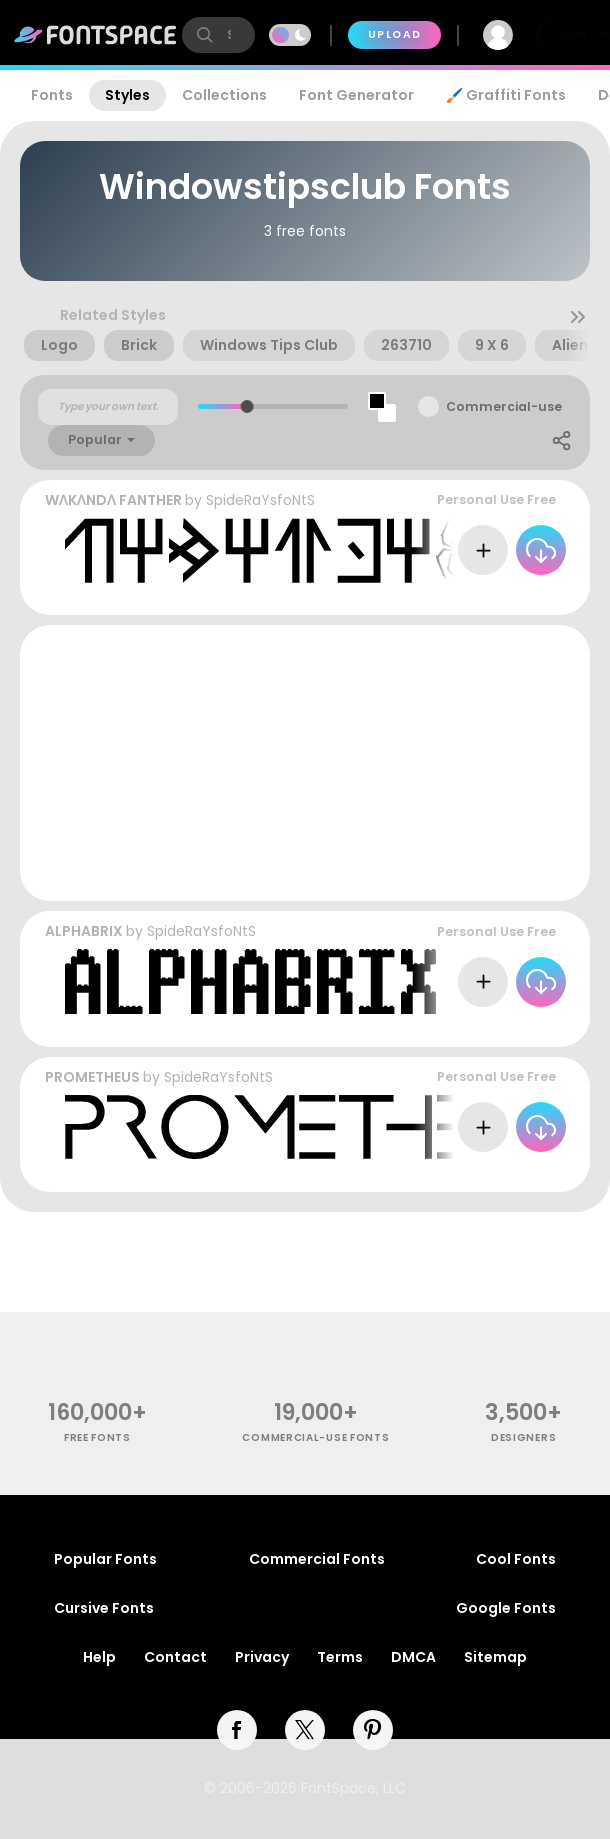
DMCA (413, 1657)
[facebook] (237, 1730)
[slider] (247, 406)
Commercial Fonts (317, 1559)
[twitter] (305, 1730)
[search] (218, 35)
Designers (523, 1437)
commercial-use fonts (315, 1437)
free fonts (97, 1437)
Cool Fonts (516, 1559)
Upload (394, 34)
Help (99, 1657)
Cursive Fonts (104, 1608)
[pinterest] (373, 1730)
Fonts (52, 95)
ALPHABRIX (84, 931)
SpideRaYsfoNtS (260, 500)
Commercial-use (504, 406)
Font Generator (356, 95)
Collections (224, 95)
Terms (340, 1657)
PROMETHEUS (92, 1077)
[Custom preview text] (108, 407)
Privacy (262, 1657)
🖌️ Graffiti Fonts (506, 95)
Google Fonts (506, 1608)
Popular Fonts (105, 1559)
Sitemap (495, 1657)
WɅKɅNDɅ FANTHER (113, 500)
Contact (175, 1657)
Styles (127, 95)
